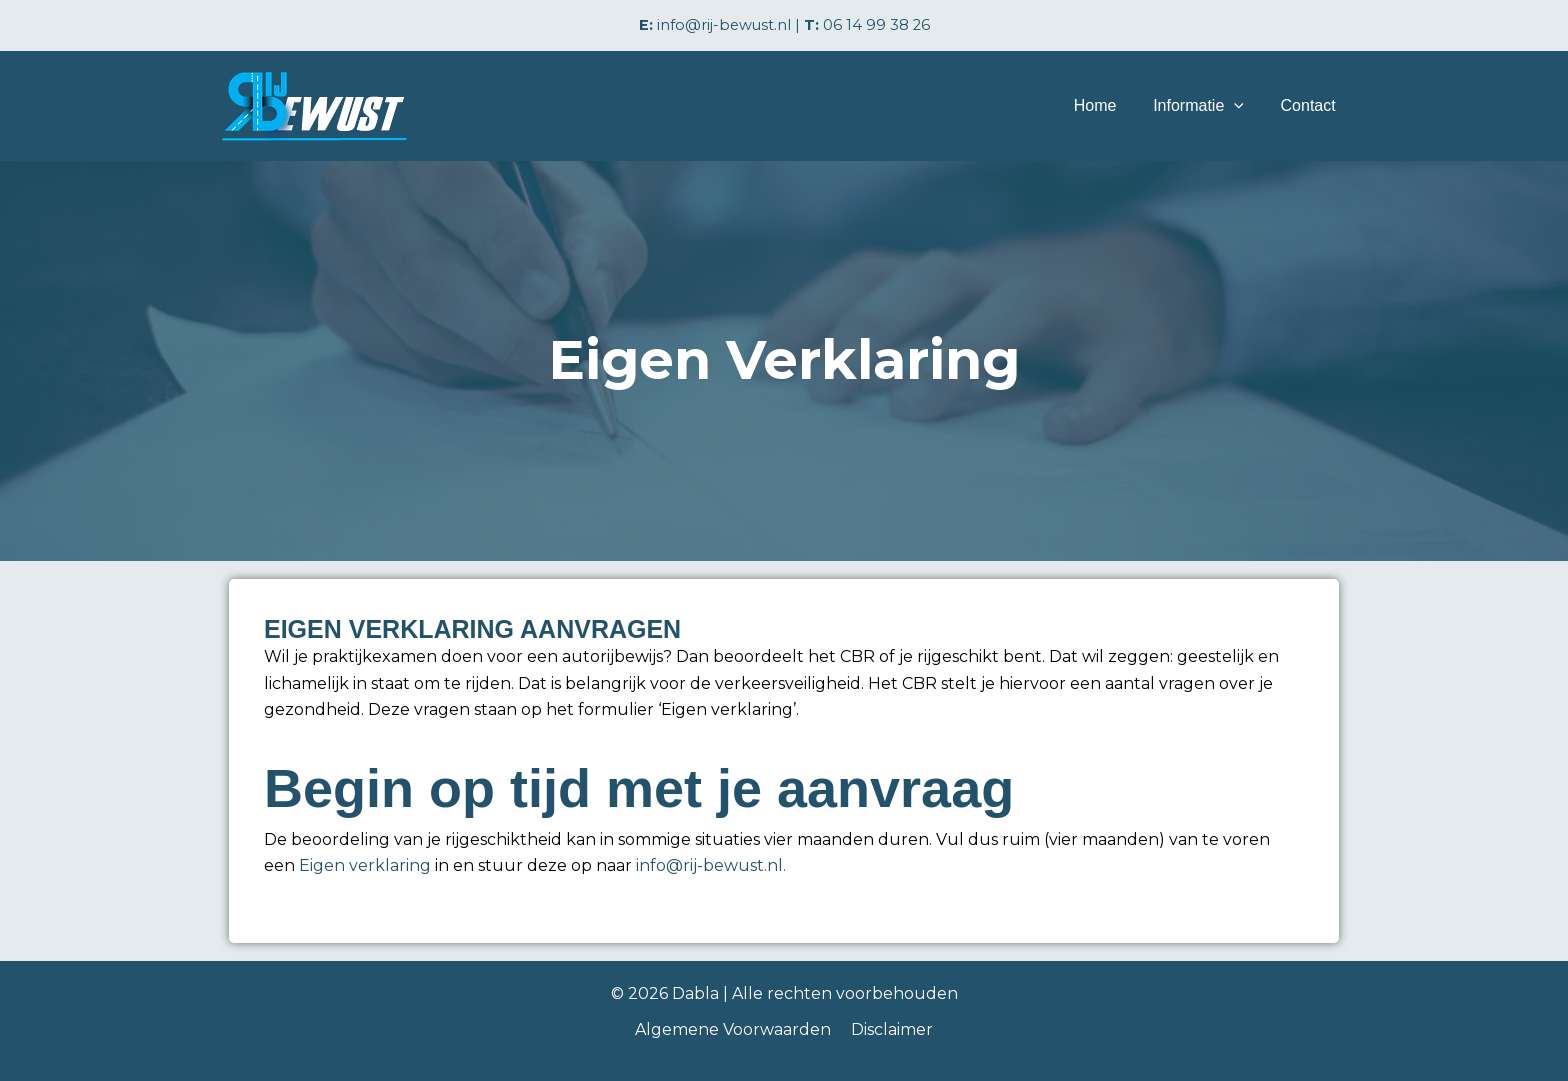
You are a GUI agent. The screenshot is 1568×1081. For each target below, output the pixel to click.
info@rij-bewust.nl (724, 25)
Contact (1310, 105)
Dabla (695, 993)
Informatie (1205, 106)
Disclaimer (890, 1029)
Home (1106, 105)
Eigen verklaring (365, 865)
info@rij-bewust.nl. (711, 865)
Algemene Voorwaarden (735, 1029)
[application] (1241, 106)
